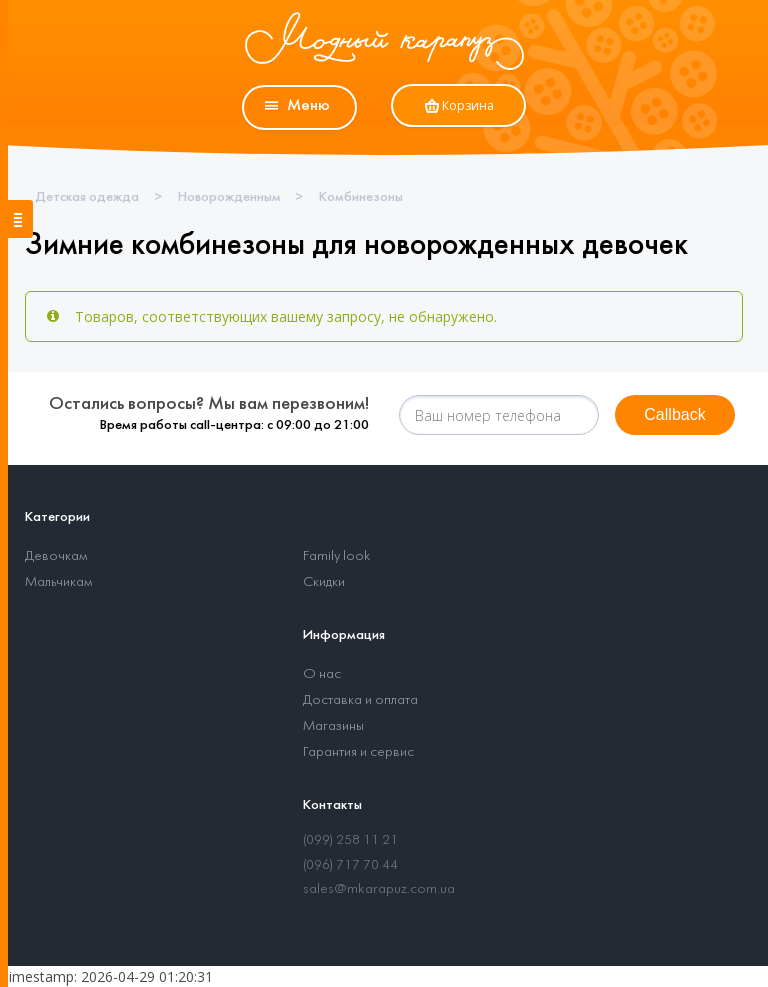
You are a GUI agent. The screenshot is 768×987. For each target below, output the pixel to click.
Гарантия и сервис (358, 752)
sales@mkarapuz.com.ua (379, 889)
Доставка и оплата (360, 700)
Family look (337, 556)
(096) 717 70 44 (350, 865)
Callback (674, 414)
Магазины (333, 726)
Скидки (324, 582)
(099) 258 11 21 (350, 840)
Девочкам (56, 556)
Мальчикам (58, 582)
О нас (322, 674)
